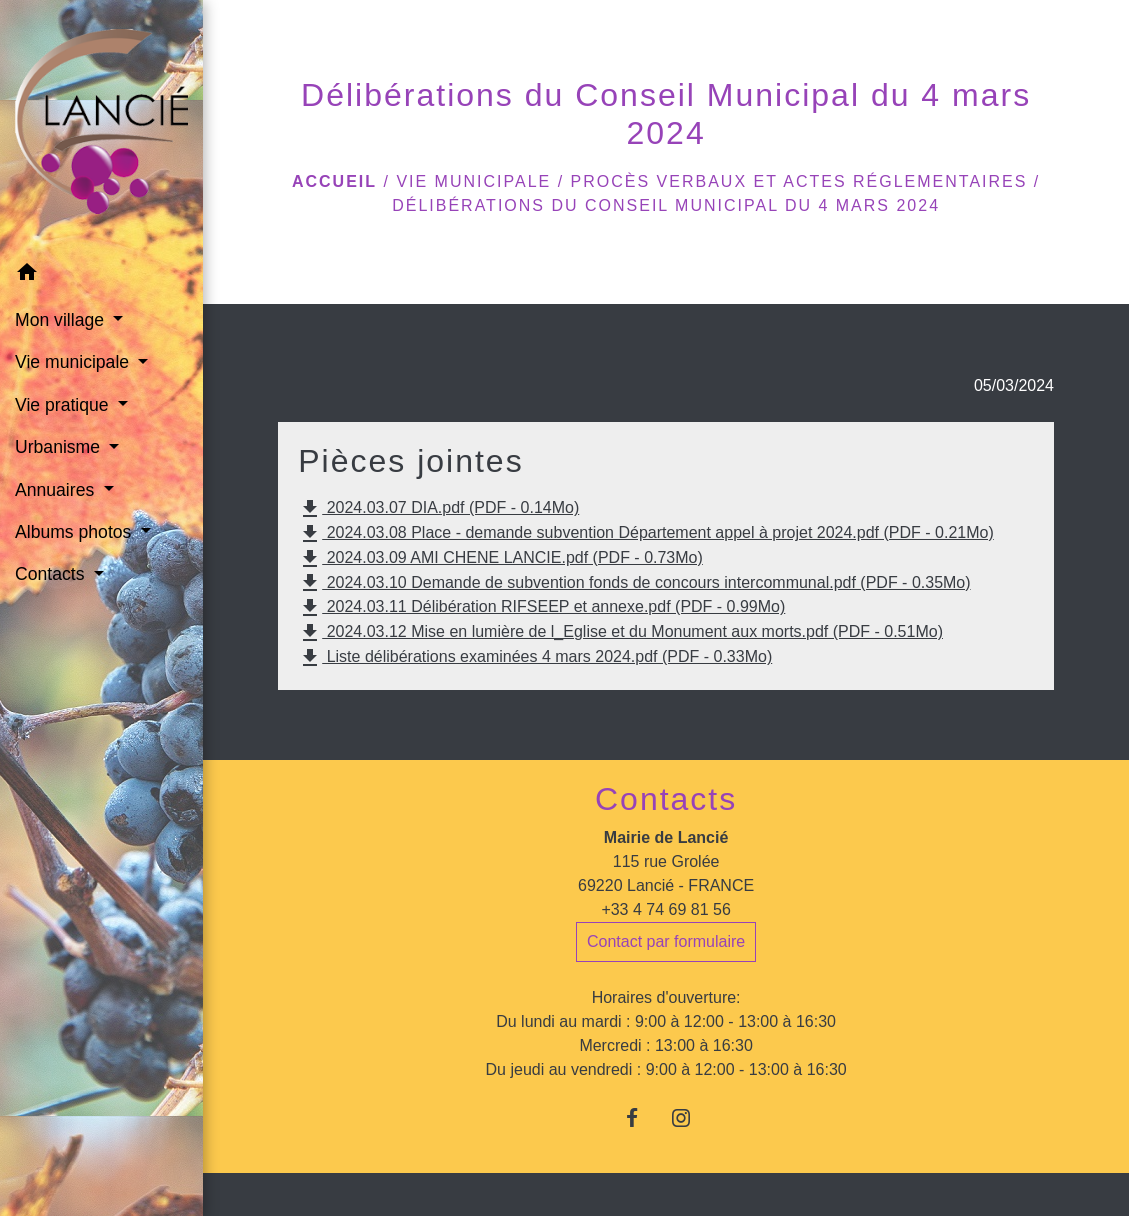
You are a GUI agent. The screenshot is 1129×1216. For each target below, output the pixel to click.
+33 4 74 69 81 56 (665, 909)
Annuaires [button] (57, 490)
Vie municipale (473, 181)
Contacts (666, 799)
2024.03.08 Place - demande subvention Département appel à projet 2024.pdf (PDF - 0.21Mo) (646, 534)
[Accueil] (101, 125)
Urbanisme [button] (60, 447)
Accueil (334, 181)
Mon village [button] (62, 320)
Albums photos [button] (75, 532)
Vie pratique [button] (64, 405)
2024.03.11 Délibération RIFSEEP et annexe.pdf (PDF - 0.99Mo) (541, 608)
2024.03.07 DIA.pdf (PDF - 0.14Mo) (438, 509)
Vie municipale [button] (74, 362)
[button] (101, 275)
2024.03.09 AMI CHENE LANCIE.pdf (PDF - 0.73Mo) (500, 559)
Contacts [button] (52, 574)
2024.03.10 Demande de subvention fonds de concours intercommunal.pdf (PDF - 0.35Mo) (634, 583)
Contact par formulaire (666, 941)
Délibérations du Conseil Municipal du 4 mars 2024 (666, 205)
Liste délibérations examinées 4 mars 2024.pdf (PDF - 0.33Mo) (535, 658)
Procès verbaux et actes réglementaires (799, 181)
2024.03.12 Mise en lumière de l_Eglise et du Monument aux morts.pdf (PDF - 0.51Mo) (620, 633)
